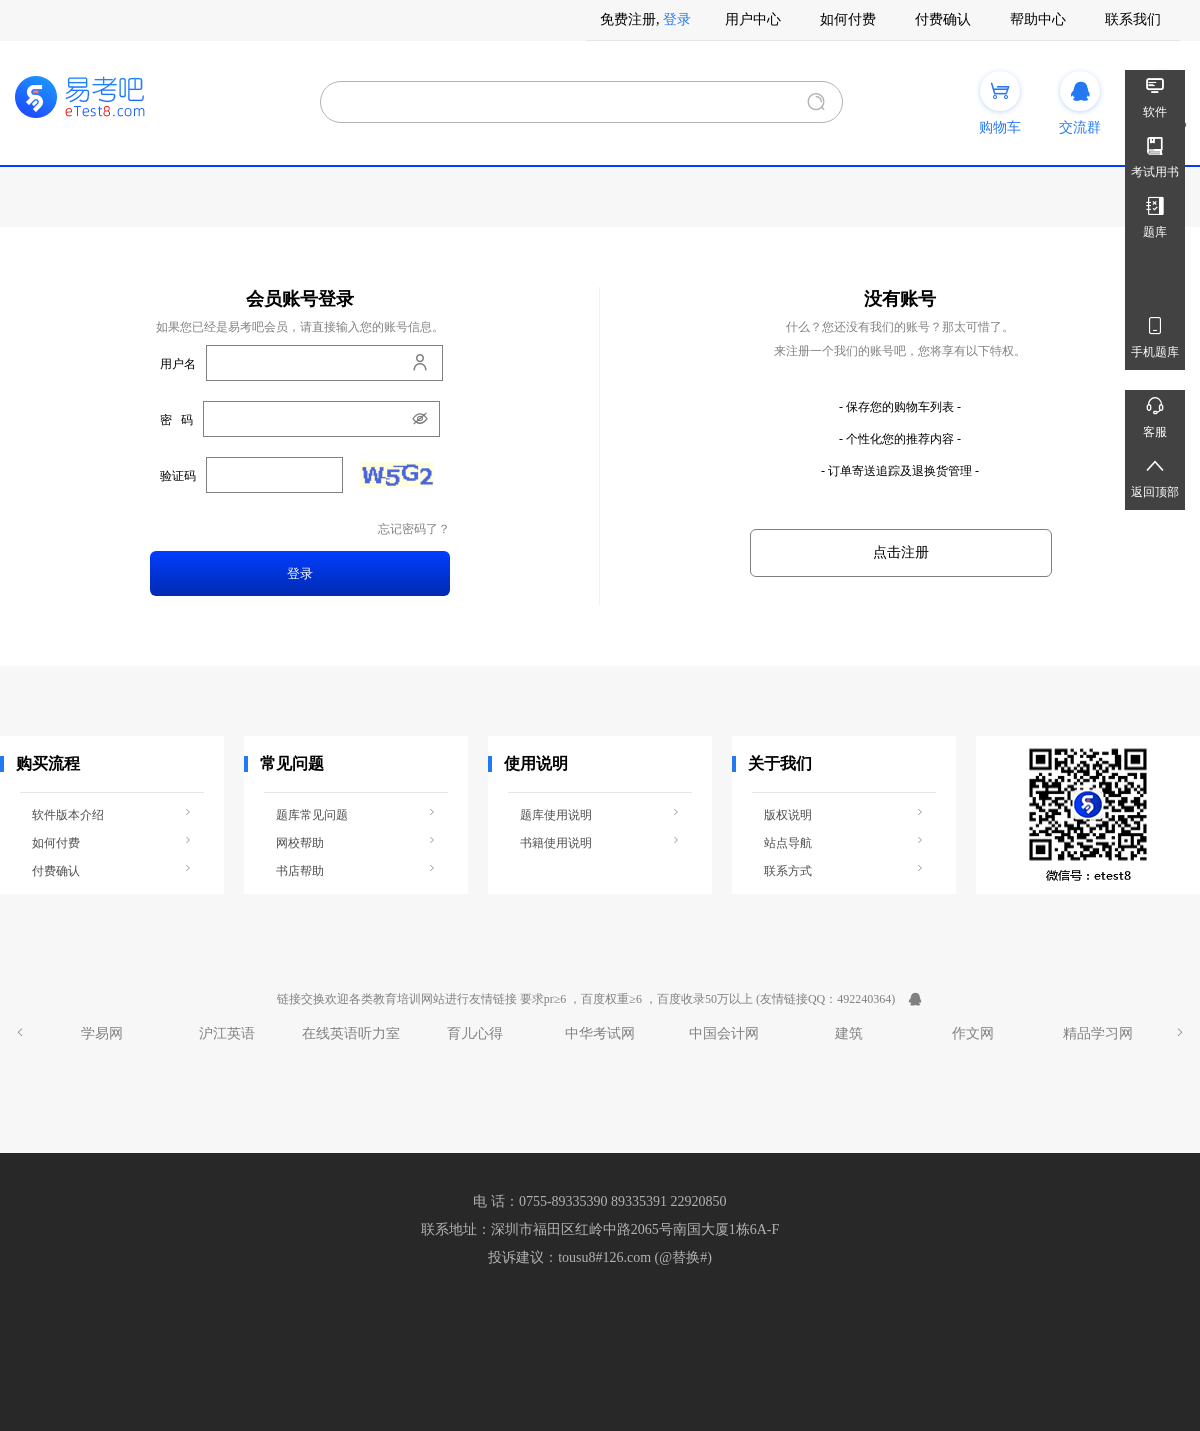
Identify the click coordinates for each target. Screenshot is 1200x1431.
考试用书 (1155, 154)
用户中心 (753, 19)
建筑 (849, 1034)
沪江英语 (227, 1034)
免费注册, (630, 19)
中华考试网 (600, 1034)
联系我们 (1133, 19)
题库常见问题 (356, 814)
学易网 (102, 1034)
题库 (1155, 214)
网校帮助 (356, 842)
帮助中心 (1038, 19)
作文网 (973, 1034)
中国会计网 (724, 1034)
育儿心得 (475, 1034)
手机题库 (1155, 334)
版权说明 (844, 814)
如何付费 (848, 19)
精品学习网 (1098, 1034)
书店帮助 (356, 870)
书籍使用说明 (600, 842)
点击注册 (901, 552)
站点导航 (844, 842)
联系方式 (844, 870)
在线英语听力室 (351, 1034)
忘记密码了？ (414, 529)
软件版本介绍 (112, 814)
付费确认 (943, 19)
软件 (1155, 94)
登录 (677, 19)
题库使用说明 (600, 814)
